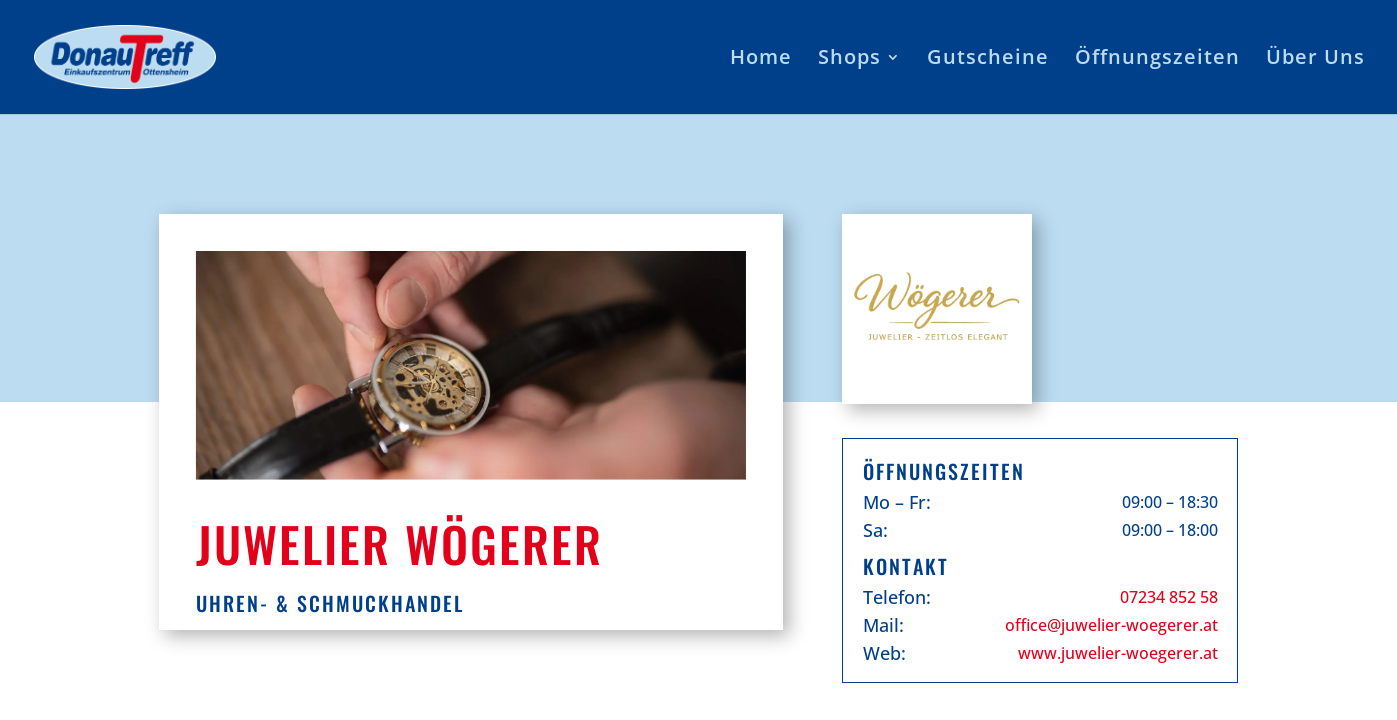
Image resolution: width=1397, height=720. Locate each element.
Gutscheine (988, 60)
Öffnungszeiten (1157, 60)
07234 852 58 (1169, 597)
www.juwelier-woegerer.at (1118, 653)
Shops (849, 60)
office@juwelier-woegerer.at (1111, 625)
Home (761, 60)
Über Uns (1315, 60)
